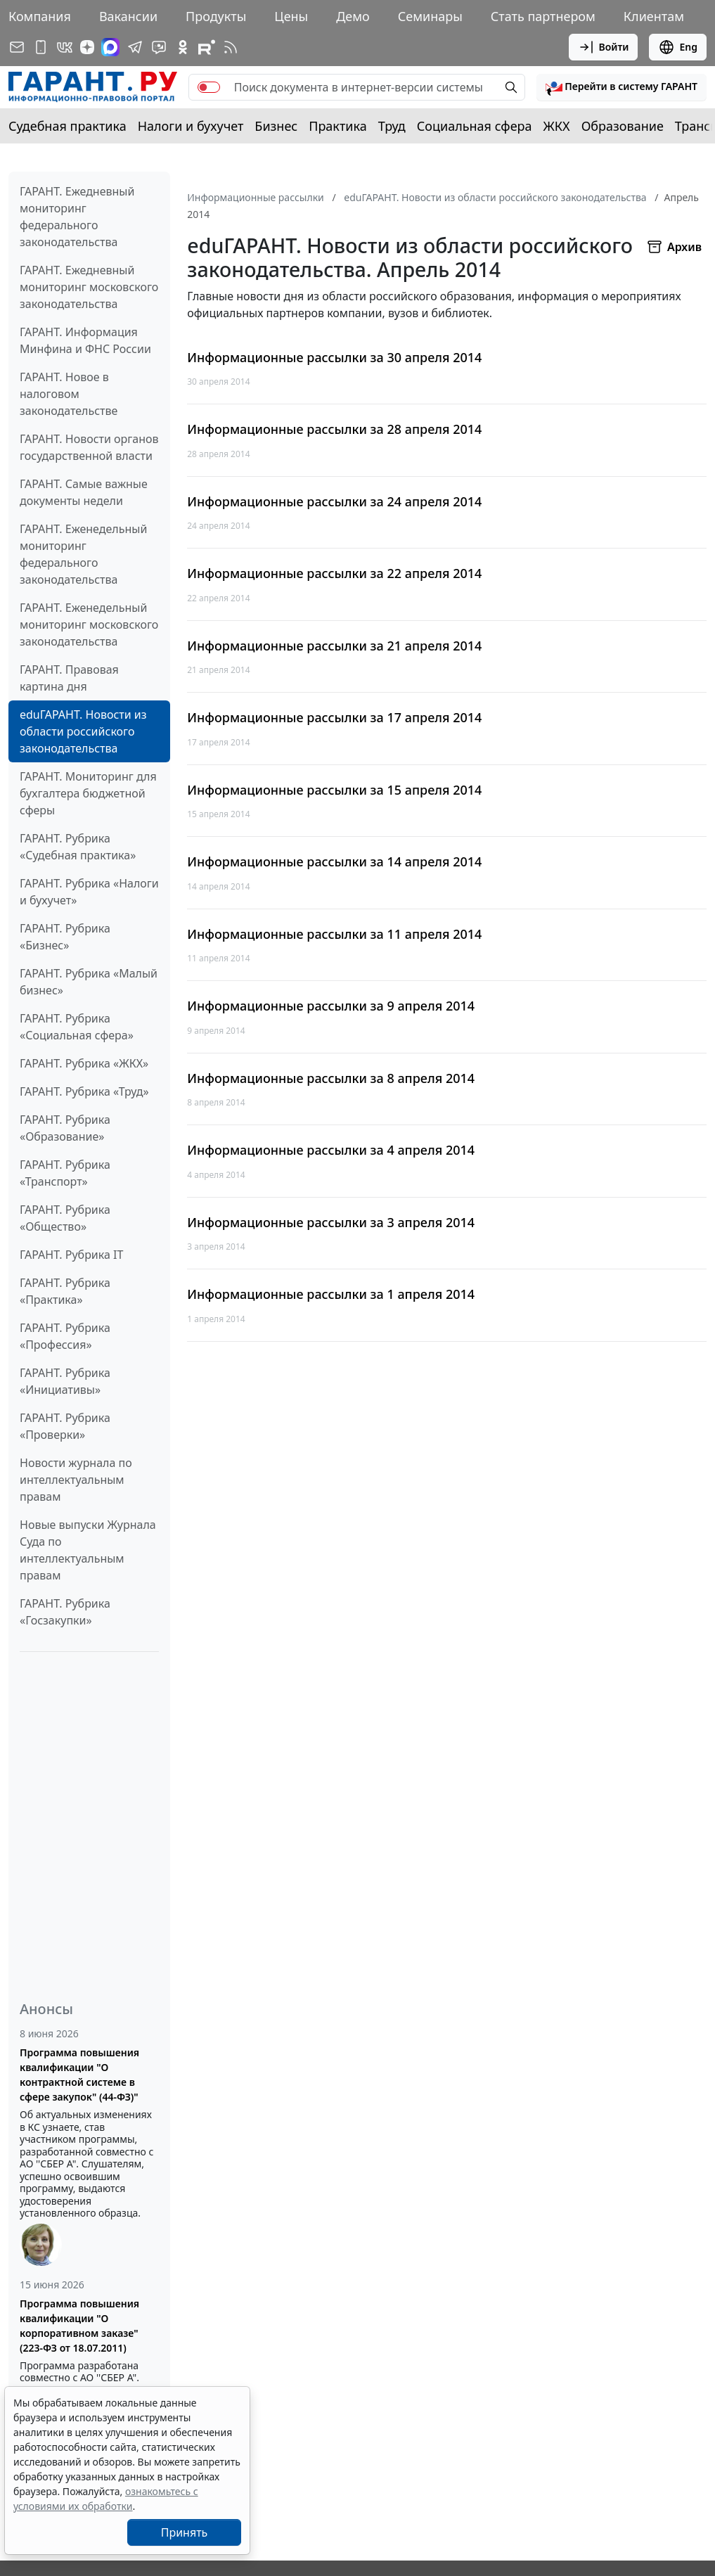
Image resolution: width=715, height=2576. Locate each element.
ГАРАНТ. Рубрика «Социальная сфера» (77, 1027)
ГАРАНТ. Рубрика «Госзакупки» (65, 1612)
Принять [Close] (184, 2532)
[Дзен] (87, 47)
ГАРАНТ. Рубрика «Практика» (65, 1291)
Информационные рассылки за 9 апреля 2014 (331, 1006)
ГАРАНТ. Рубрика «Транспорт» (65, 1173)
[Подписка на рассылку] (16, 47)
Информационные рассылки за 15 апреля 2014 (334, 790)
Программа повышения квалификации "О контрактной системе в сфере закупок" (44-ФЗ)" (79, 2074)
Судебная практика (67, 125)
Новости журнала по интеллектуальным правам (76, 1479)
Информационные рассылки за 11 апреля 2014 (334, 934)
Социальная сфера (474, 125)
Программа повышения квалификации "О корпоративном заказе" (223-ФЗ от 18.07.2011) (79, 2325)
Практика (337, 125)
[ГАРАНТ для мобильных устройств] (40, 47)
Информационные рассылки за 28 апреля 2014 (334, 429)
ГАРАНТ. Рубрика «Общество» (65, 1218)
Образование (622, 125)
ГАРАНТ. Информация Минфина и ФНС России (85, 340)
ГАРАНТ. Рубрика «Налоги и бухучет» (89, 892)
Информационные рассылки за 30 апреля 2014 (334, 358)
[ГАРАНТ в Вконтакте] (64, 47)
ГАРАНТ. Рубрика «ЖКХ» (84, 1063)
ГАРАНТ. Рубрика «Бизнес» (65, 937)
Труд (392, 125)
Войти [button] (603, 47)
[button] (621, 87)
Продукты (216, 16)
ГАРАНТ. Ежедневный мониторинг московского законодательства (89, 287)
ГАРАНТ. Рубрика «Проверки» (65, 1426)
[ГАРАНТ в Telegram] (135, 47)
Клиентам (654, 16)
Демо (353, 16)
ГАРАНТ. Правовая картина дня (69, 678)
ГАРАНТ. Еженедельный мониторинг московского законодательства (89, 624)
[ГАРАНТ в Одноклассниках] (182, 47)
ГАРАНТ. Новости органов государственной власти (89, 447)
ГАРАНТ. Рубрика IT (71, 1254)
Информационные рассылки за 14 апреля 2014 (334, 862)
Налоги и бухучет (191, 125)
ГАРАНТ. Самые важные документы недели (84, 492)
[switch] (209, 87)
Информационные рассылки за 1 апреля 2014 (331, 1294)
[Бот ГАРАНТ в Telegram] (158, 47)
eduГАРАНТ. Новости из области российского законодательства (83, 731)
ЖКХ (556, 125)
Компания (39, 16)
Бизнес (276, 125)
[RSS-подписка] (230, 47)
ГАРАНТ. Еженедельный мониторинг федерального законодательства (83, 554)
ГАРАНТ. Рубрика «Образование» (65, 1128)
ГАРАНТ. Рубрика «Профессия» (65, 1336)
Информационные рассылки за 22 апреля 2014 (334, 573)
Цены (291, 16)
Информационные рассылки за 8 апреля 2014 (331, 1078)
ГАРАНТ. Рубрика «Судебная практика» (78, 847)
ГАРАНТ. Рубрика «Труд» (84, 1091)
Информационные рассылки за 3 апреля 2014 (331, 1223)
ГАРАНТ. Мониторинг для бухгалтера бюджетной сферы (88, 793)
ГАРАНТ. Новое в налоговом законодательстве (68, 393)
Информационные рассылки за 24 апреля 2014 (334, 502)
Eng (677, 47)
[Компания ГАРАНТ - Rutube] (206, 47)
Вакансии (128, 16)
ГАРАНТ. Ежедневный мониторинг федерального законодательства (77, 217)
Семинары (430, 16)
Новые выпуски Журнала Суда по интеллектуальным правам (88, 1550)
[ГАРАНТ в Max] (110, 47)
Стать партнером (543, 16)
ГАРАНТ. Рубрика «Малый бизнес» (88, 982)
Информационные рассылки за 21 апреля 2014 (334, 646)
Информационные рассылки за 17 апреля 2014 (334, 718)
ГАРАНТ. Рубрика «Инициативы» (65, 1381)
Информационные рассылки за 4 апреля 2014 (331, 1150)
